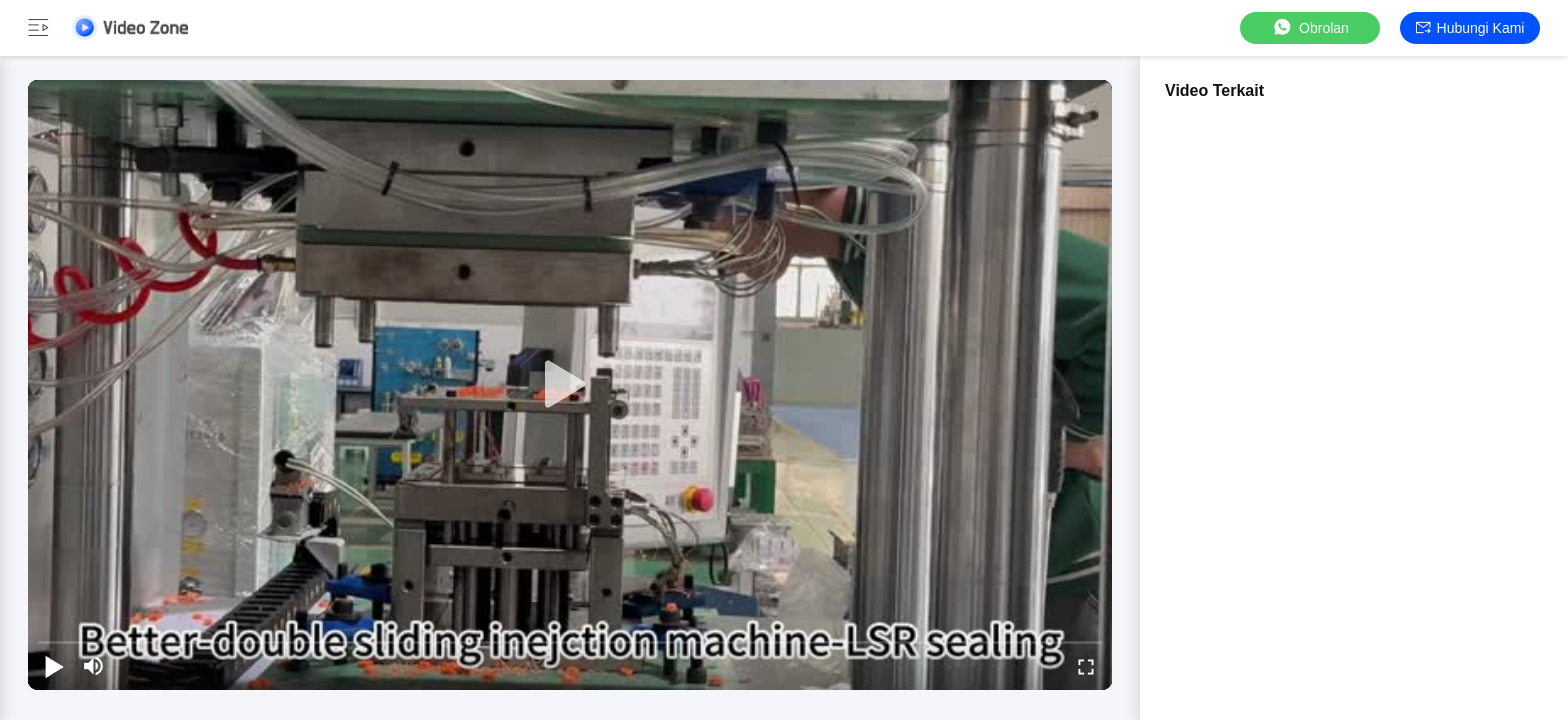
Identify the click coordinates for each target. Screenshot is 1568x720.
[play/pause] (54, 666)
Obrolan (1310, 27)
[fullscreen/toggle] (1086, 666)
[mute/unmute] (94, 666)
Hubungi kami (1470, 28)
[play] (570, 385)
